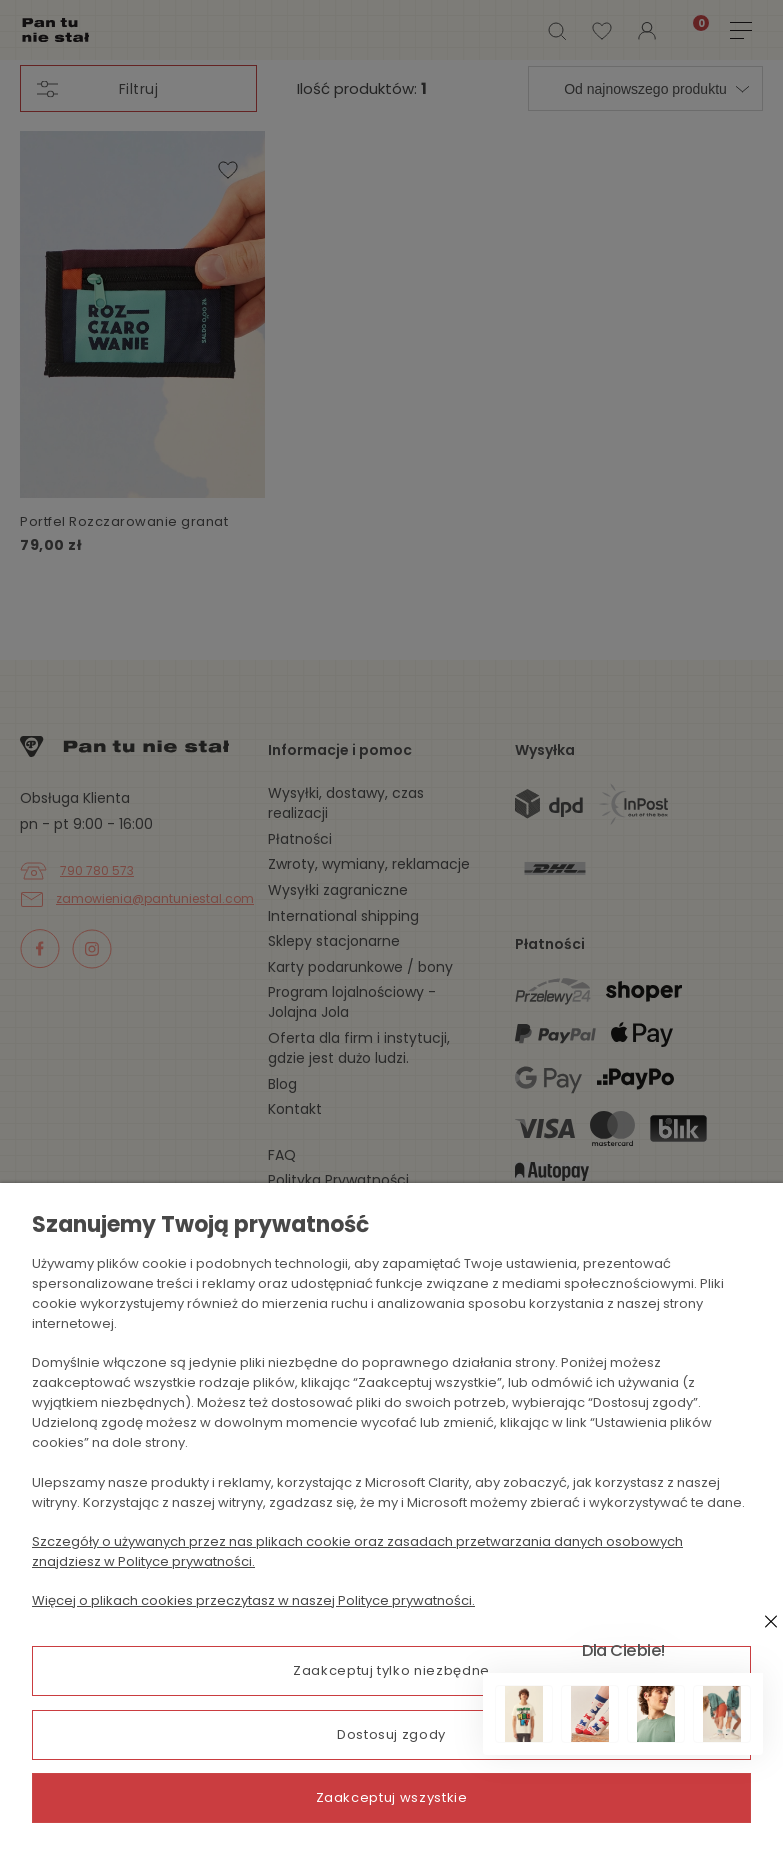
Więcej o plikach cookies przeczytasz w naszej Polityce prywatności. (253, 1607)
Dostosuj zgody (391, 1737)
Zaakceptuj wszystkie (392, 1797)
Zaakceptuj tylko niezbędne (391, 1677)
